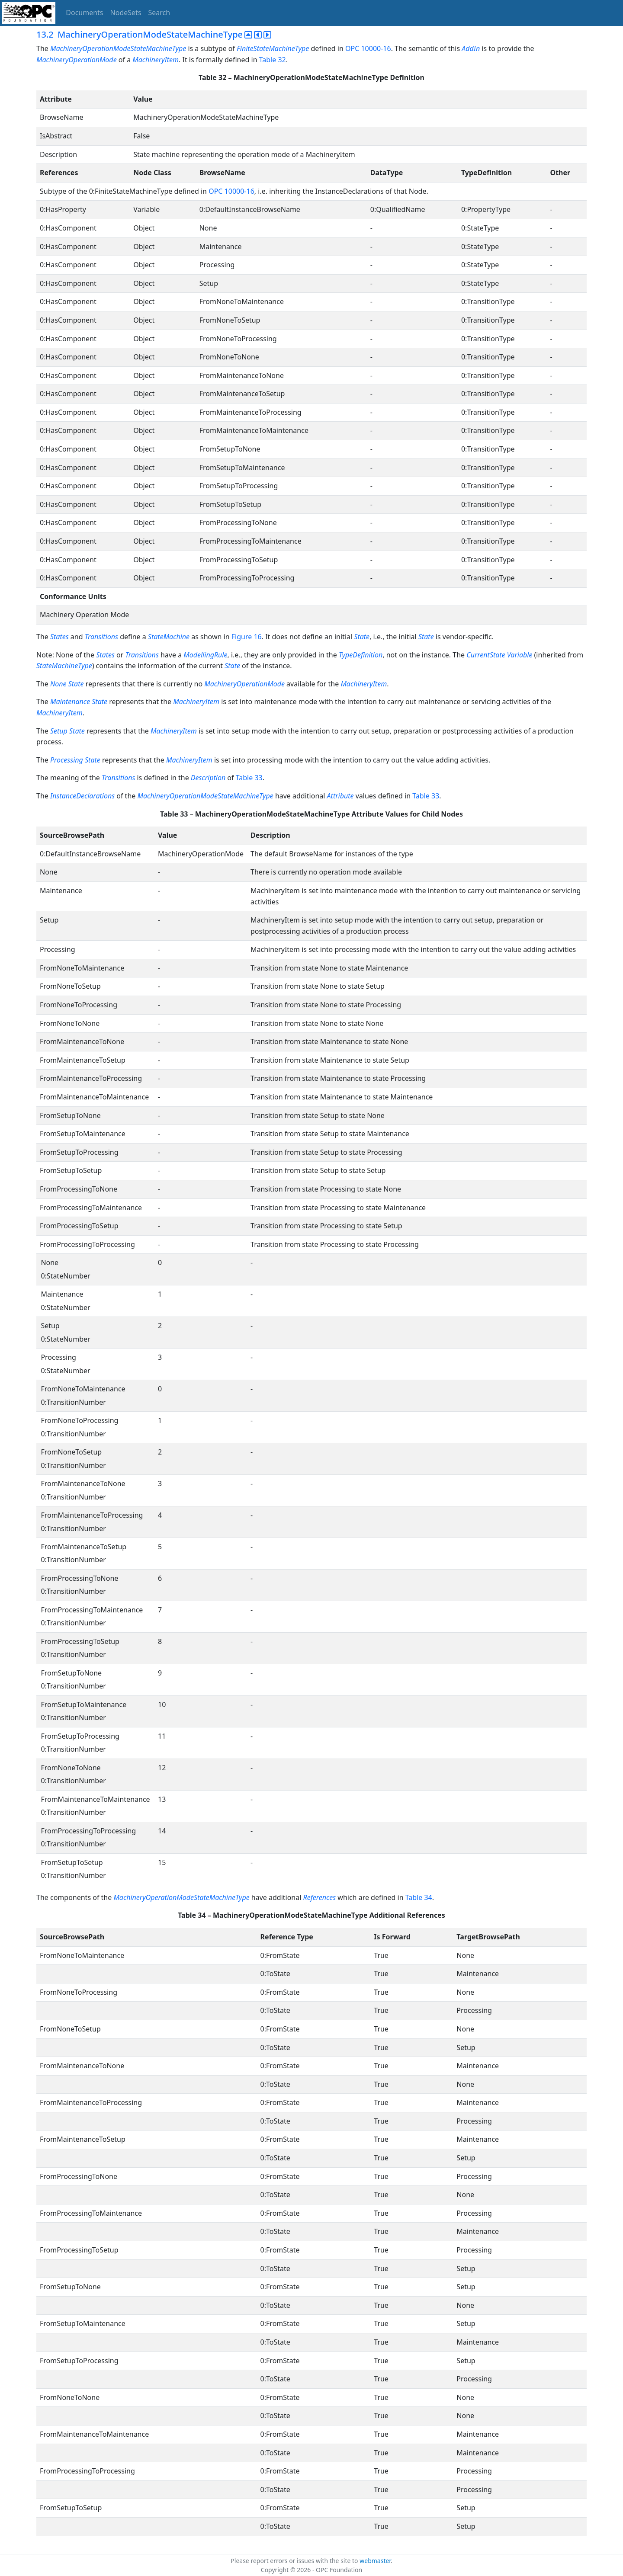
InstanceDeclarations (82, 796)
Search (159, 12)
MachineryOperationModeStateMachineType (118, 48)
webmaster (375, 2561)
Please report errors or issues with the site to (295, 2561)
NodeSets (125, 12)
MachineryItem (155, 59)
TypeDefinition (360, 655)
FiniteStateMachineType (273, 48)
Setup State (67, 731)
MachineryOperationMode (76, 59)
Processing (66, 760)
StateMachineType (64, 665)
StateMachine (168, 636)
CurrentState (485, 655)
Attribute (341, 796)
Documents (84, 12)
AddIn (471, 48)
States (59, 636)
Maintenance (70, 701)
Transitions (101, 636)
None (58, 684)
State (361, 636)
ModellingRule (205, 655)
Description (208, 777)
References (319, 1897)
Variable (520, 655)
